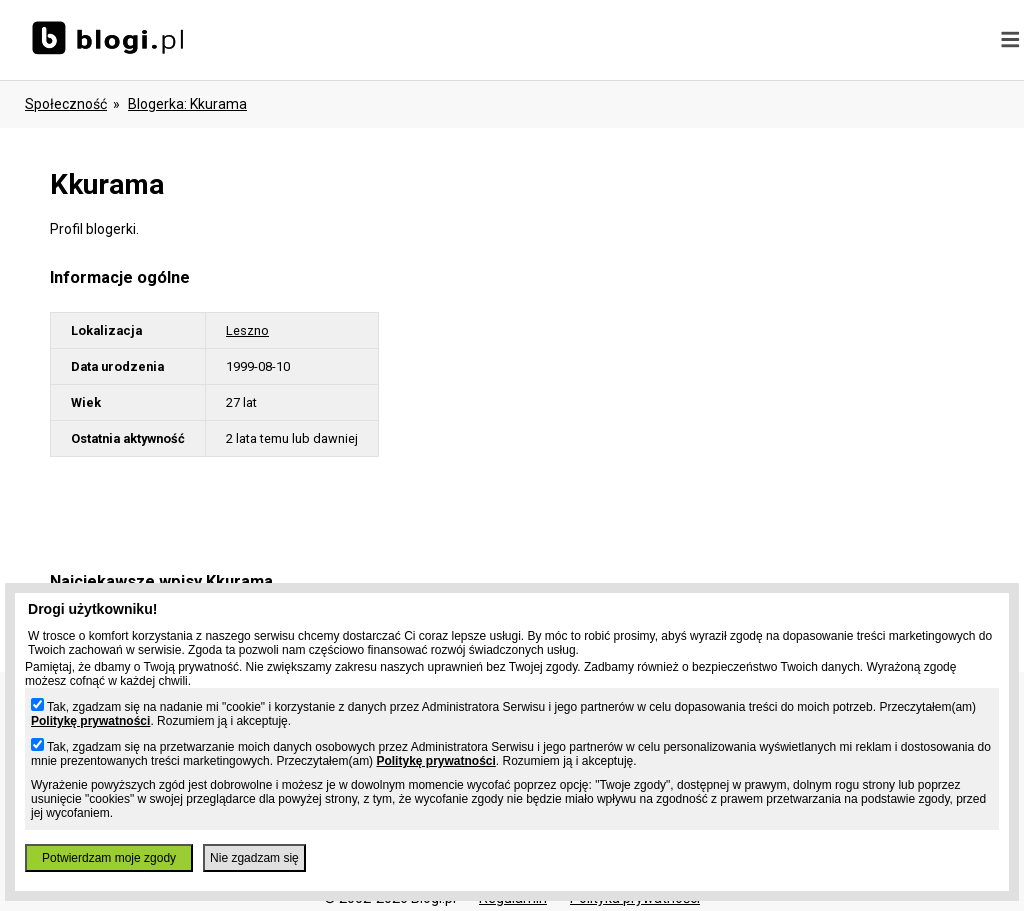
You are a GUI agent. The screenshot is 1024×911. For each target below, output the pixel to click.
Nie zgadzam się (254, 858)
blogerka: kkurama (187, 104)
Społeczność (66, 104)
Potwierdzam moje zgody (109, 858)
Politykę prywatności (90, 721)
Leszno (247, 330)
